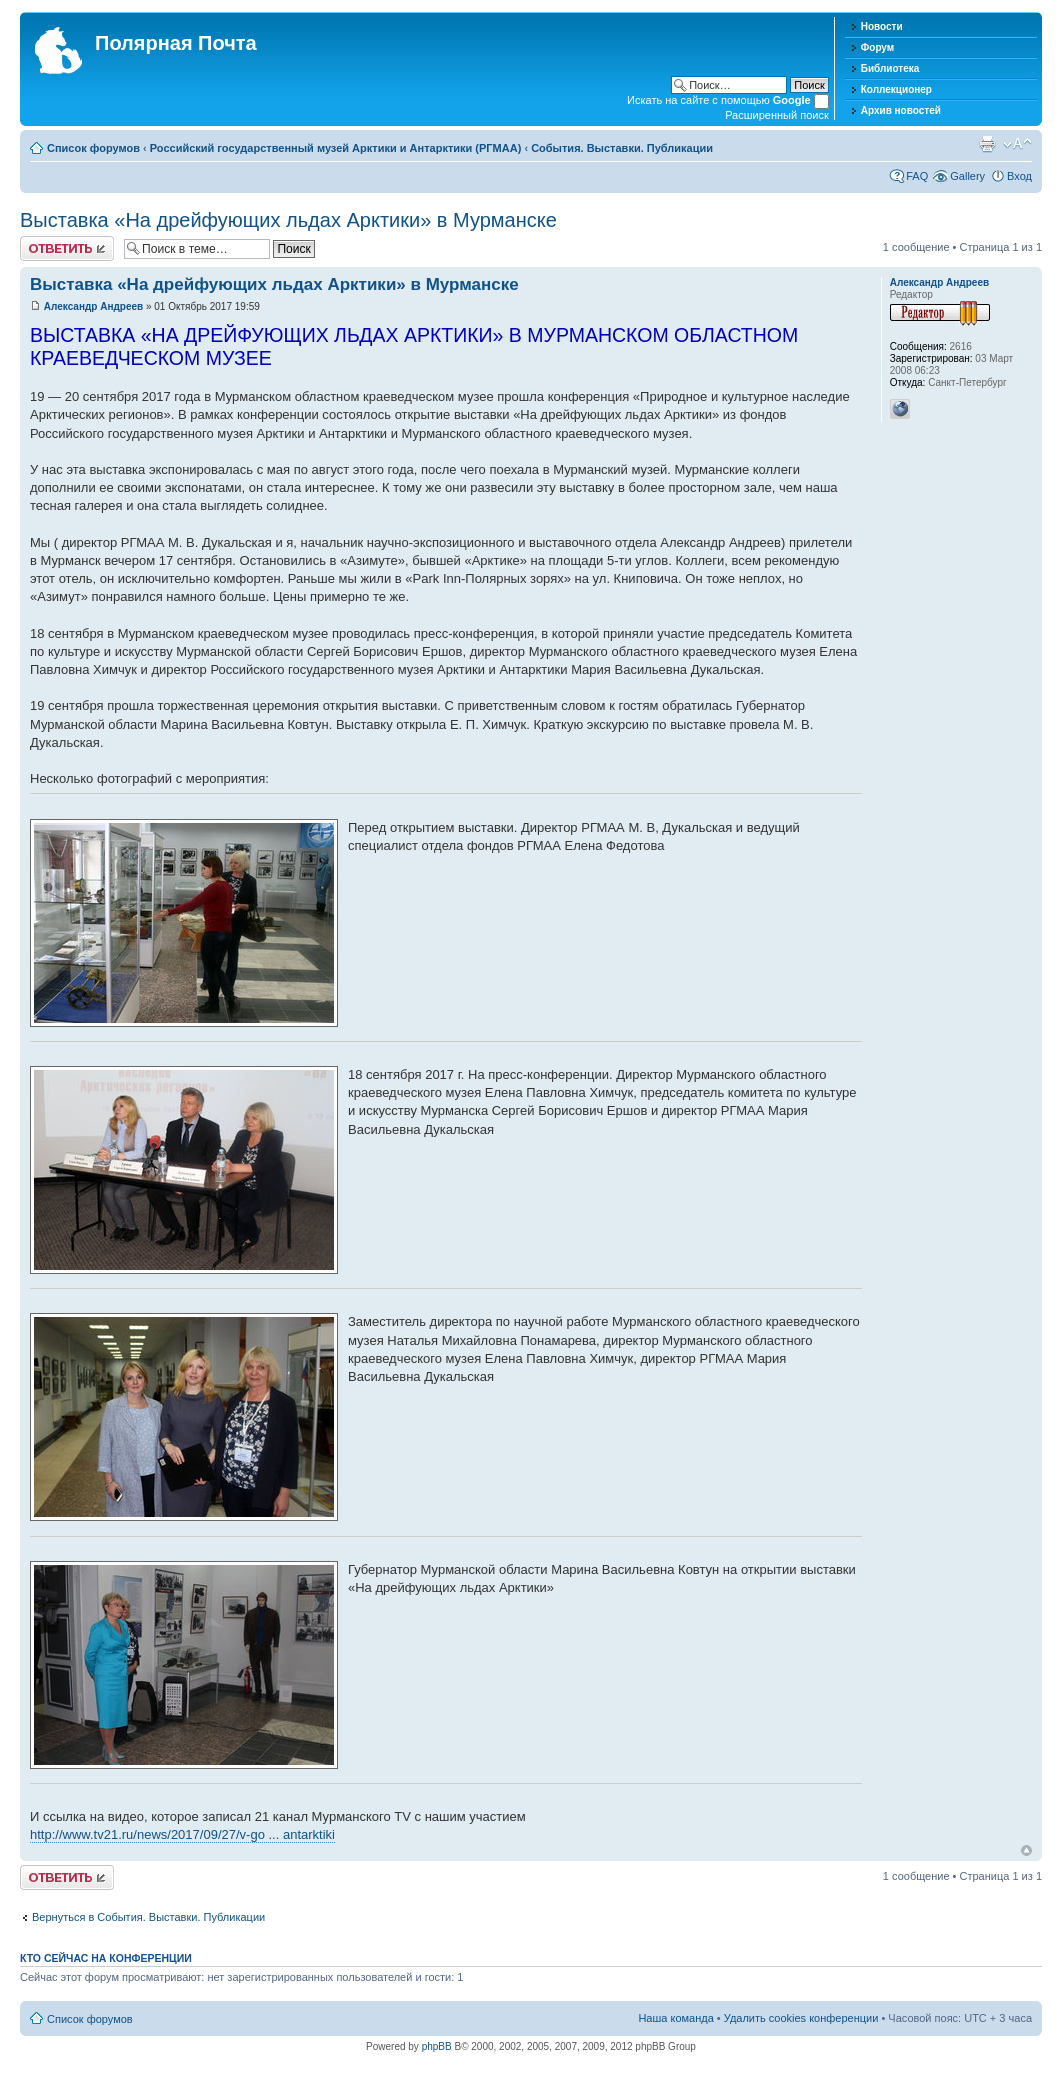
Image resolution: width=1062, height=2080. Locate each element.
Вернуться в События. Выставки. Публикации (148, 1917)
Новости (882, 26)
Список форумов (93, 148)
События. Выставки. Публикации (622, 148)
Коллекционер (896, 89)
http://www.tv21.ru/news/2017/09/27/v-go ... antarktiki (182, 1834)
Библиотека (890, 68)
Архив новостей (901, 110)
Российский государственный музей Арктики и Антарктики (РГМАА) (336, 148)
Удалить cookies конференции (801, 2018)
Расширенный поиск (777, 115)
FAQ (917, 176)
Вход (1019, 176)
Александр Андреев (93, 306)
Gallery (967, 176)
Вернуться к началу (1026, 1850)
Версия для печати (987, 144)
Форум (877, 47)
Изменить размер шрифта (1017, 144)
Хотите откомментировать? (67, 248)
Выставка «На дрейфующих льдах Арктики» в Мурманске (288, 220)
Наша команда (675, 2018)
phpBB (437, 2046)
